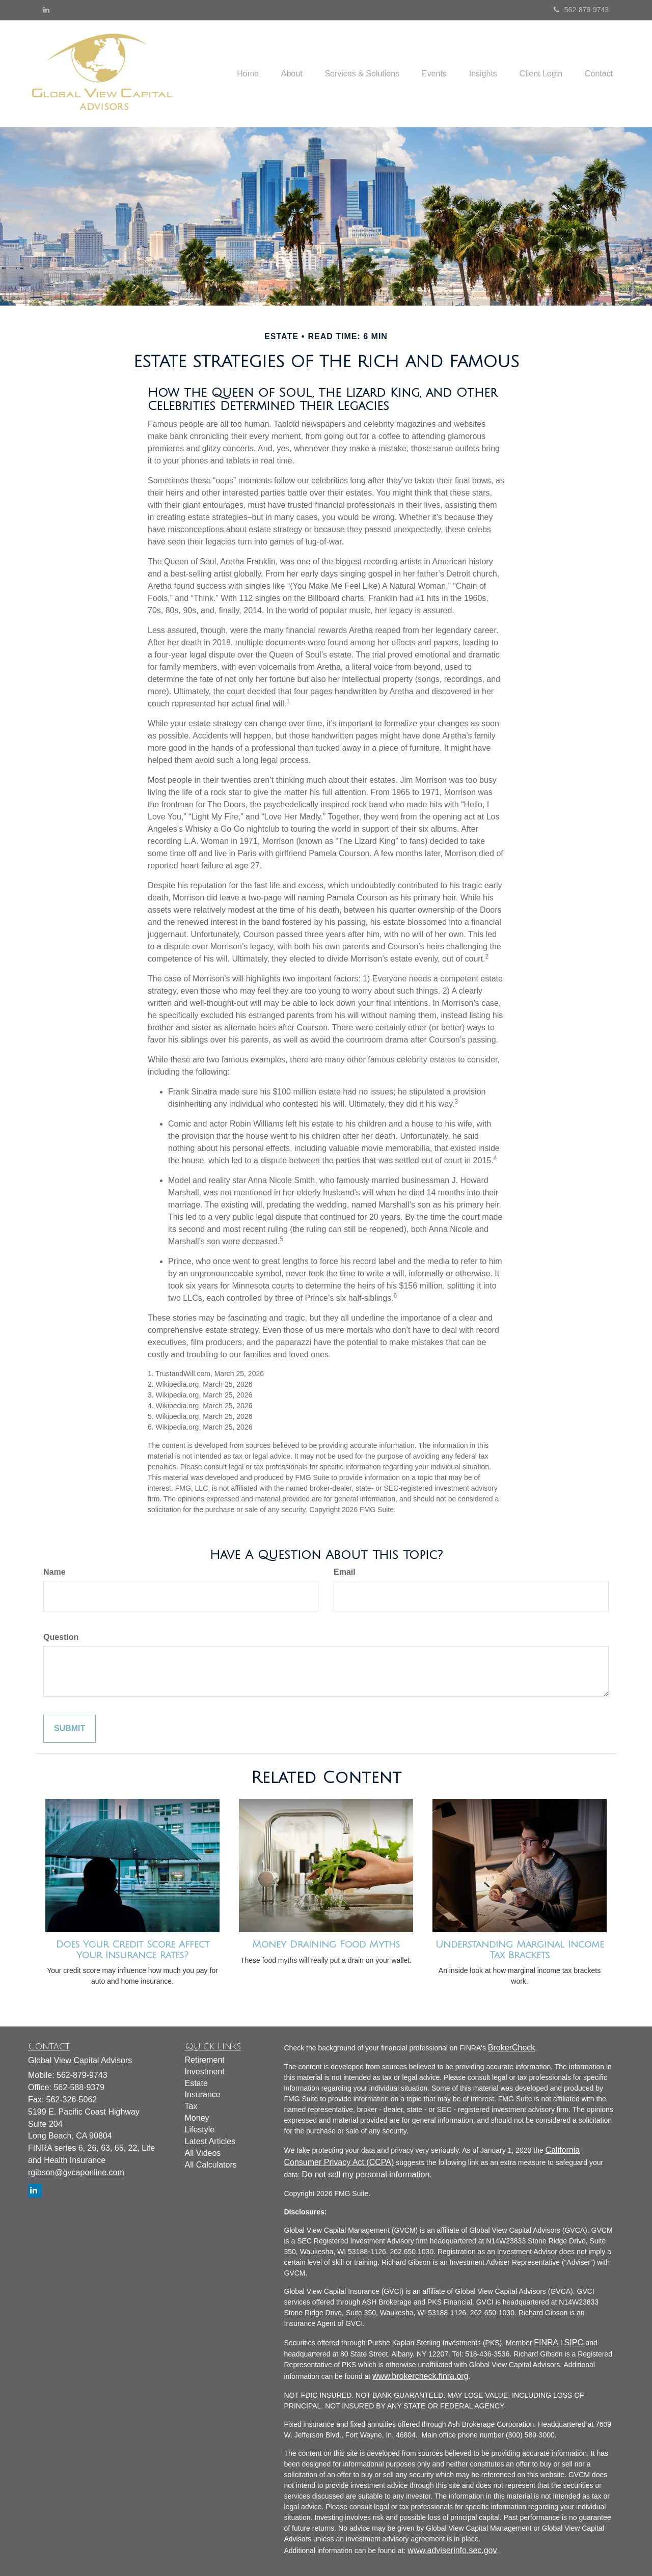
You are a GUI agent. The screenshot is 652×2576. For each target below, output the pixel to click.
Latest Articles (210, 2141)
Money (197, 2118)
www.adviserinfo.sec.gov (452, 2550)
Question (60, 1637)
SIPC (575, 2342)
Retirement (205, 2060)
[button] (274, 73)
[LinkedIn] (46, 10)
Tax (191, 2106)
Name (54, 1572)
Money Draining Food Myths (326, 1944)
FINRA (547, 2342)
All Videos (203, 2153)
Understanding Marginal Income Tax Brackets (520, 1949)
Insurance (203, 2094)
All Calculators (211, 2164)
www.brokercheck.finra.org (420, 2376)
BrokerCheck (511, 2047)
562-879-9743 (581, 10)
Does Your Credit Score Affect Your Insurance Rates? (132, 1949)
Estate (196, 2083)
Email (345, 1572)
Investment (205, 2071)
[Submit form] (69, 1729)
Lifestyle (200, 2129)
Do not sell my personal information (366, 2174)
